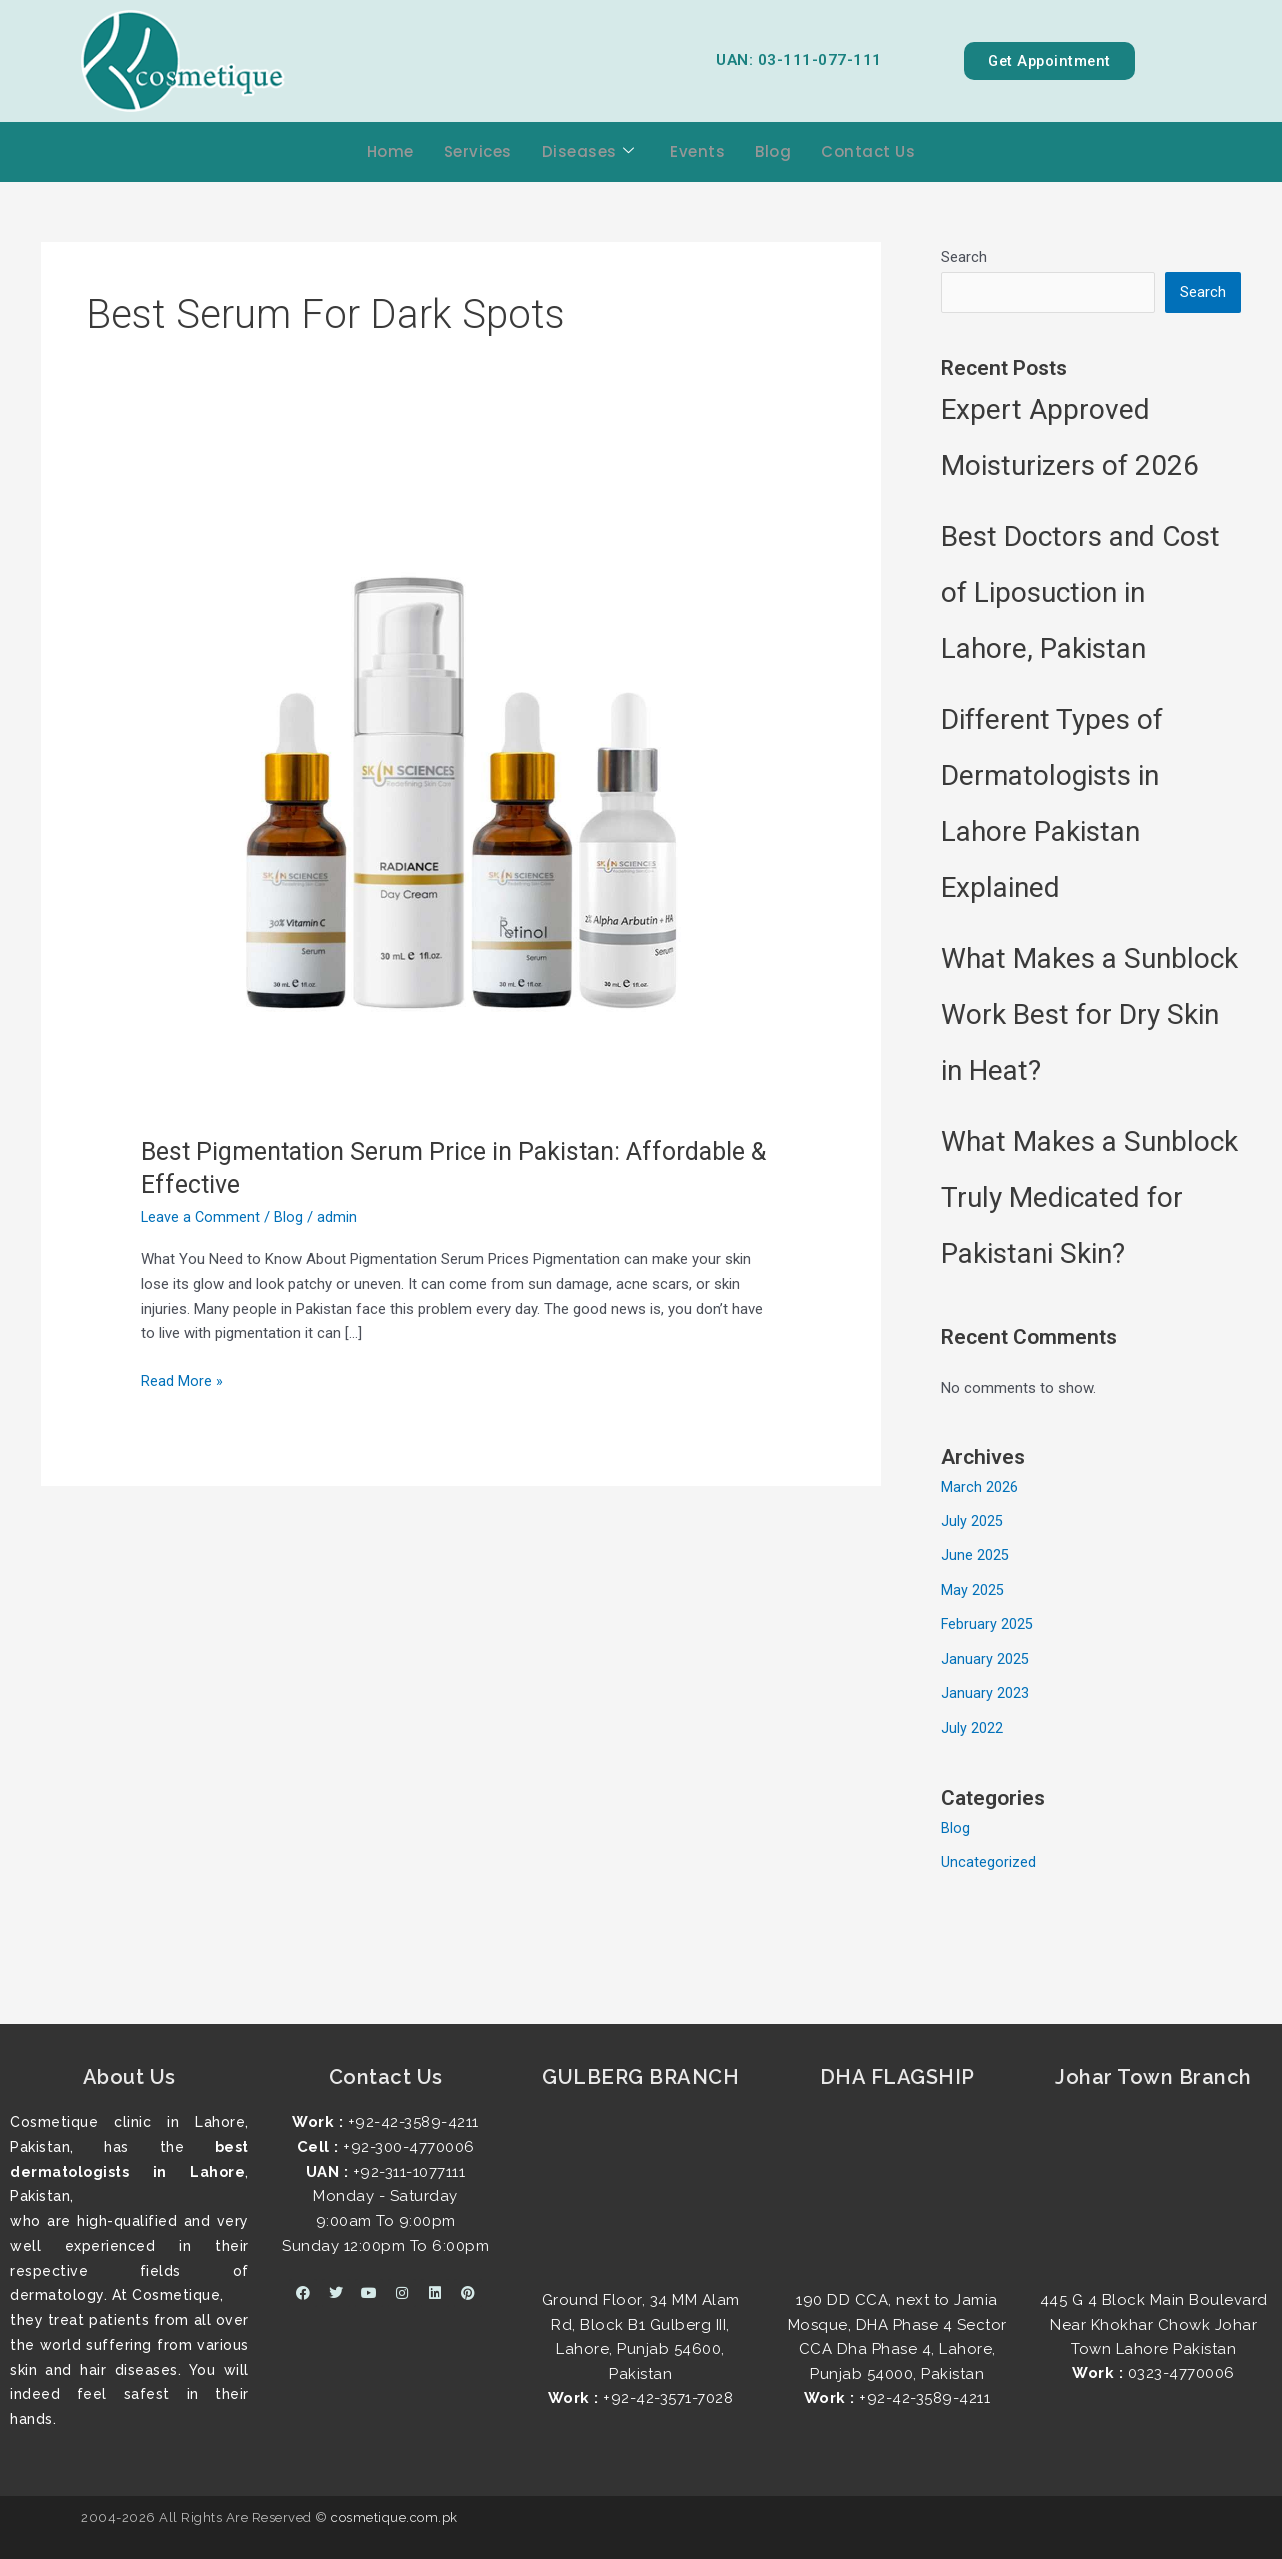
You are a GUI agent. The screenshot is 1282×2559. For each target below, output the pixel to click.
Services (478, 151)
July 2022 (972, 1725)
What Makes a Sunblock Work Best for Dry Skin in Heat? (1089, 1016)
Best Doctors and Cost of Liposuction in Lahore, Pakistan (1080, 594)
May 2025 (972, 1590)
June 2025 (975, 1556)
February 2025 (987, 1624)
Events (697, 151)
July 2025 (972, 1522)
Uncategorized (988, 1858)
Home (390, 151)
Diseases (588, 152)
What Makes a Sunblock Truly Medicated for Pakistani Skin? (1089, 1199)
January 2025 (985, 1657)
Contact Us (868, 151)
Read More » (182, 1379)
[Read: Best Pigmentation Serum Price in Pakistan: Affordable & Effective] (461, 791)
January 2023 (985, 1691)
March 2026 (979, 1489)
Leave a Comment (201, 1217)
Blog (773, 151)
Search (964, 257)
